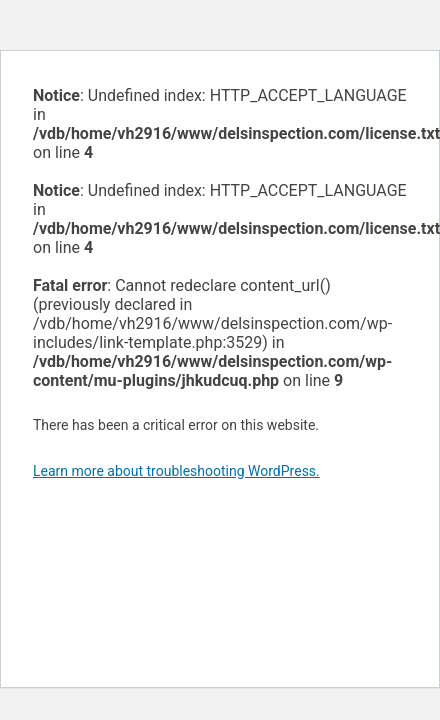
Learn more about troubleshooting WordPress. (176, 471)
